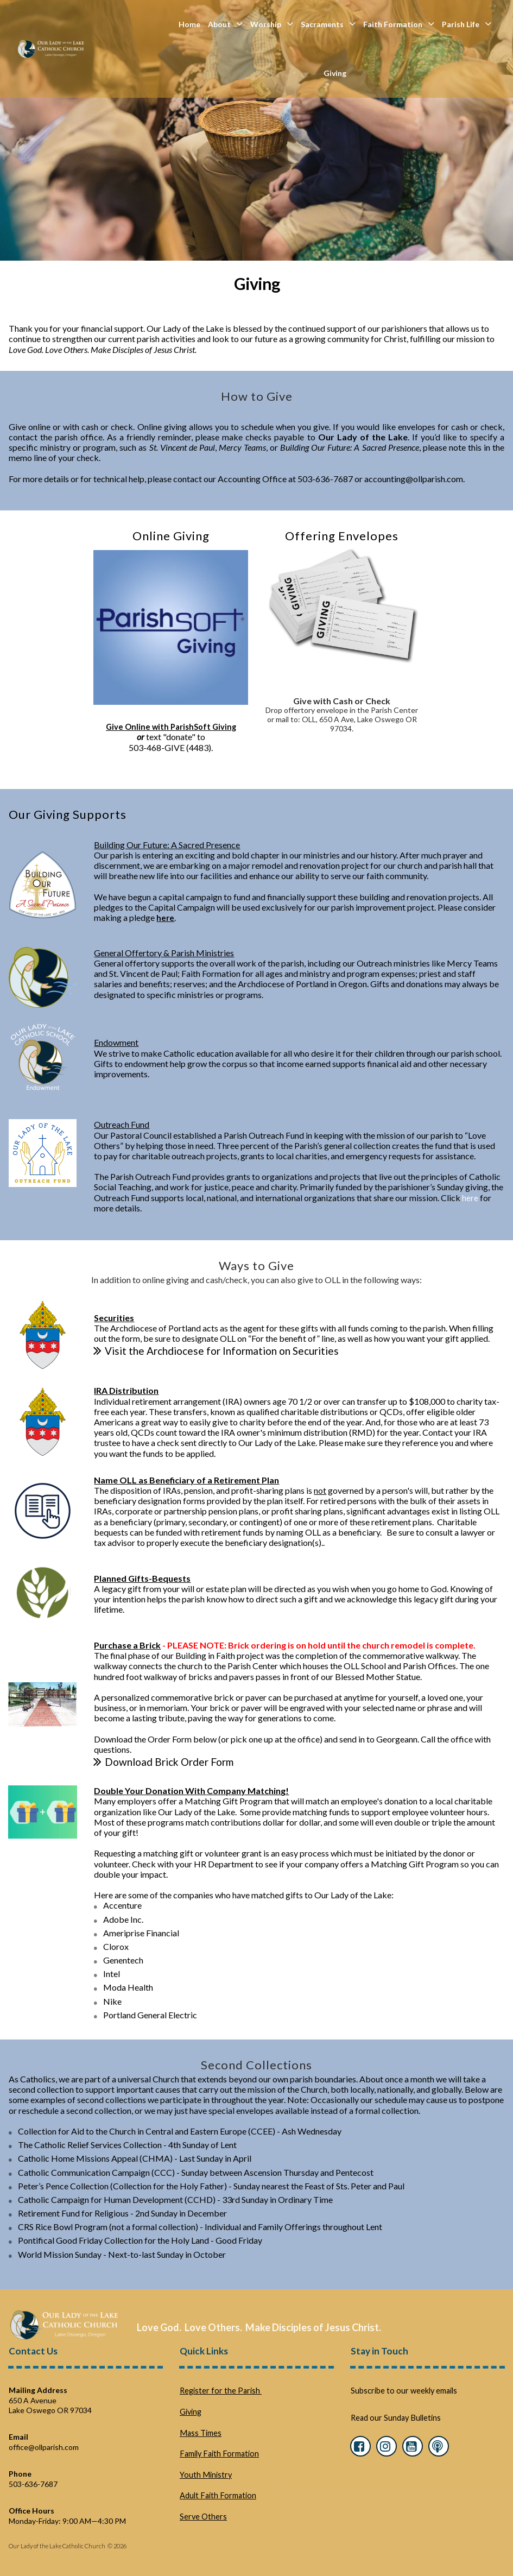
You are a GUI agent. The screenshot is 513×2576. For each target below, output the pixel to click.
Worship (271, 23)
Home (189, 24)
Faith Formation (398, 23)
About (225, 23)
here (470, 1197)
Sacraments (328, 23)
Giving (335, 73)
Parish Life (466, 23)
